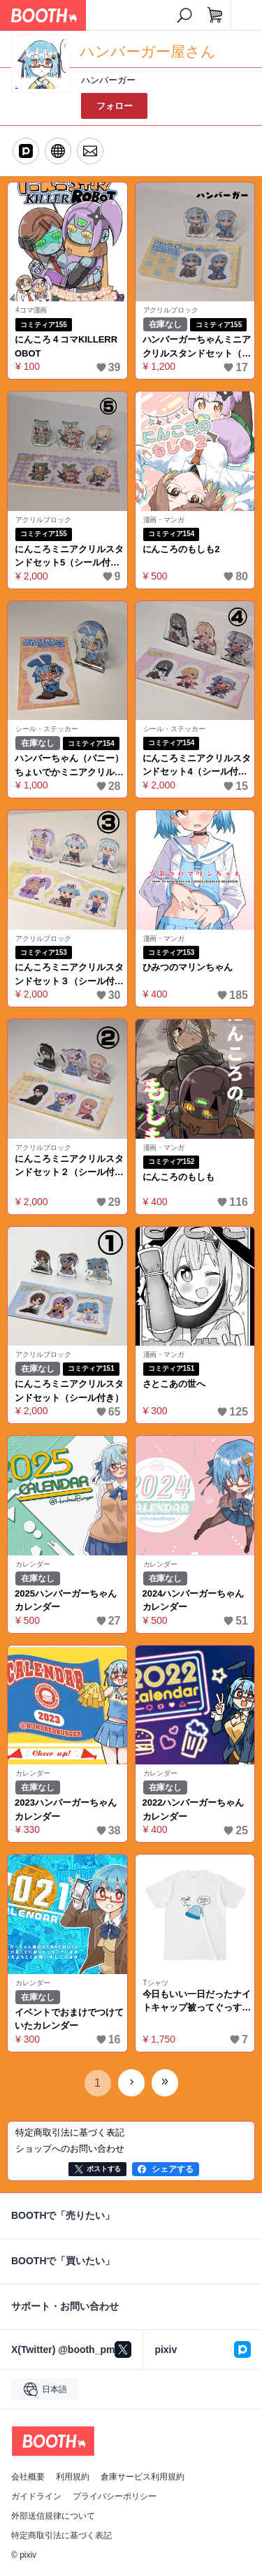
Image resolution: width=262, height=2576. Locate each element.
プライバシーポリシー (115, 2496)
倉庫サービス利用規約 (142, 2477)
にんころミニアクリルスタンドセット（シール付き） (69, 1391)
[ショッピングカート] (215, 15)
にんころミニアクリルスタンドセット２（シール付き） (69, 1166)
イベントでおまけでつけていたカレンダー (69, 2019)
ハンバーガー (108, 80)
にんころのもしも (179, 1177)
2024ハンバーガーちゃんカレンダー (194, 1600)
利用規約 (72, 2477)
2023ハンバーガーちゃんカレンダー (66, 1809)
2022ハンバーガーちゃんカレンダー (194, 1809)
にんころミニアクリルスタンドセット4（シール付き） (197, 766)
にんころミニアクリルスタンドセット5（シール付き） (69, 557)
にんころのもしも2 (181, 549)
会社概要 (28, 2477)
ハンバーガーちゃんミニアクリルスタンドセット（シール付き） (197, 347)
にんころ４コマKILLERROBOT (66, 346)
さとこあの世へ (174, 1384)
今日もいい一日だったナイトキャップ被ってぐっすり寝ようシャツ (197, 2002)
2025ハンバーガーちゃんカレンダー (66, 1600)
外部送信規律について (53, 2516)
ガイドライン (36, 2496)
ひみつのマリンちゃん (188, 967)
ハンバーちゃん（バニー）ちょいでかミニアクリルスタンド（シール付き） (69, 766)
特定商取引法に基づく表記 (61, 2535)
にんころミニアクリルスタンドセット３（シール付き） (69, 975)
